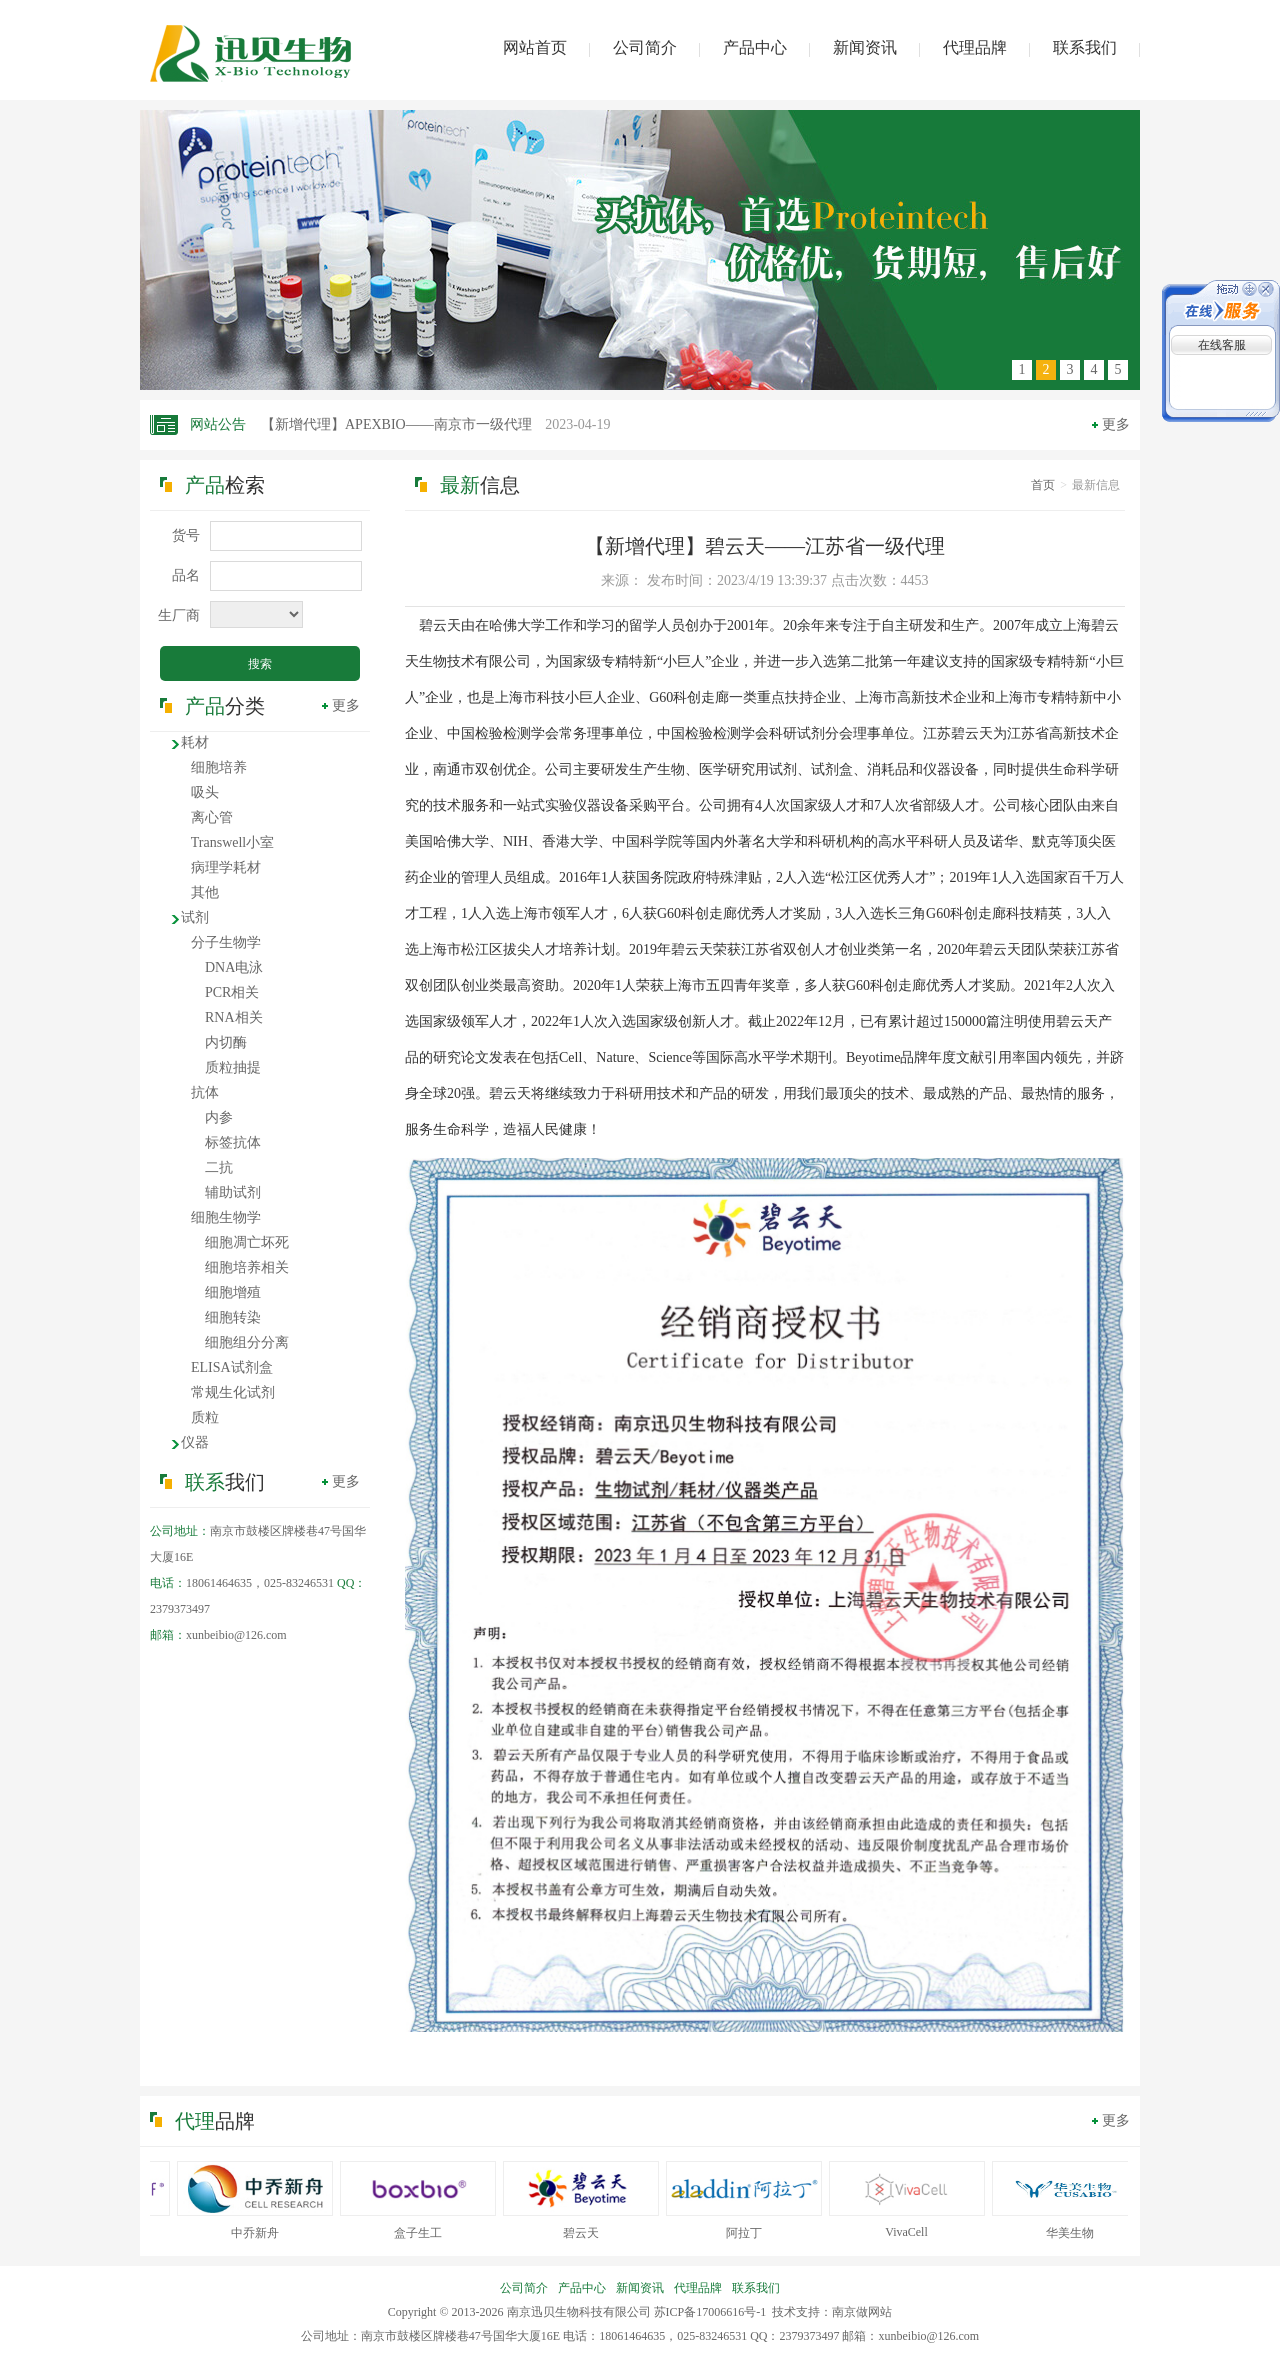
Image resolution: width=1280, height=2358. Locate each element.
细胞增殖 (233, 1292)
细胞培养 (219, 767)
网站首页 (535, 47)
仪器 (195, 1442)
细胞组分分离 (247, 1342)
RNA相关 (234, 1017)
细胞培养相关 (247, 1267)
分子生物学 (226, 942)
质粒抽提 (233, 1067)
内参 (219, 1117)
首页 (1043, 485)
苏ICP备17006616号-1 (710, 2312)
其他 (205, 892)
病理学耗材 (226, 867)
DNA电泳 (234, 967)
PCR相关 (232, 992)
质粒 (205, 1417)
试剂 (195, 917)
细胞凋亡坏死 (247, 1242)
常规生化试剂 (233, 1392)
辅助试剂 (233, 1192)
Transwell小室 (233, 842)
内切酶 (226, 1042)
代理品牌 (975, 47)
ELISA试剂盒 (232, 1367)
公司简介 (645, 47)
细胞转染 (233, 1317)
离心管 (212, 817)
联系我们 (1085, 47)
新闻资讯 (865, 47)
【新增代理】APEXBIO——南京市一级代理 (436, 424)
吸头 (205, 792)
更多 (1116, 424)
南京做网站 (862, 2312)
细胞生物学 (226, 1217)
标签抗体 (233, 1142)
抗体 (205, 1092)
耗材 (195, 742)
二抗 (219, 1167)
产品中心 (755, 47)
